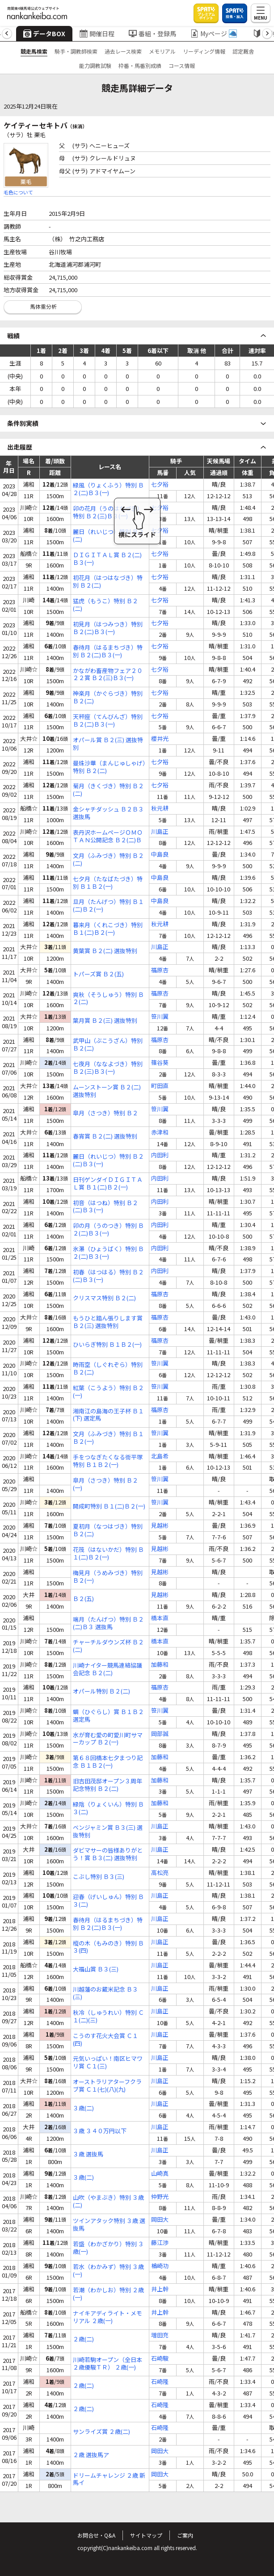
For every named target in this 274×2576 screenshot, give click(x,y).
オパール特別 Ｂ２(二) (101, 1691)
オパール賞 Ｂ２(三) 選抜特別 (108, 744)
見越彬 (160, 1526)
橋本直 (160, 1618)
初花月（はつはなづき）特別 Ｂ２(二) (108, 581)
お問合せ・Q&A (96, 2535)
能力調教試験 (95, 65)
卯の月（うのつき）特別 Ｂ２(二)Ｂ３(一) (108, 1229)
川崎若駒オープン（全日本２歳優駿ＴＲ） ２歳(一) (107, 2363)
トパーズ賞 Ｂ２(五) (98, 974)
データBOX (44, 33)
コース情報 (182, 65)
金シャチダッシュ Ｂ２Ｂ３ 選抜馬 (108, 813)
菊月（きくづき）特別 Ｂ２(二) (108, 790)
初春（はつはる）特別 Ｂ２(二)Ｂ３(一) (108, 1276)
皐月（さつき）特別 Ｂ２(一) (105, 1484)
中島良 (160, 854)
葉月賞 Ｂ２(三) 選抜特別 (105, 1021)
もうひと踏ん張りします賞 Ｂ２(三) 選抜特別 (108, 1322)
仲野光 (160, 2197)
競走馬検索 (34, 51)
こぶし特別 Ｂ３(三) (98, 1877)
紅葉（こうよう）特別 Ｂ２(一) (108, 1391)
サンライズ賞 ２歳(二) (101, 2432)
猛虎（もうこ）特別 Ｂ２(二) (105, 605)
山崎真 (160, 2173)
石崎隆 (160, 2382)
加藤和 (160, 1664)
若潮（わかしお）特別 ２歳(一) (108, 2294)
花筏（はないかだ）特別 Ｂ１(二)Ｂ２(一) (108, 1553)
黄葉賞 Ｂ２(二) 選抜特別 (105, 951)
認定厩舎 (243, 51)
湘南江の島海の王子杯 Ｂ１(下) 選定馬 (108, 1415)
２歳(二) (83, 2339)
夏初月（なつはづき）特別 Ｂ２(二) (108, 1530)
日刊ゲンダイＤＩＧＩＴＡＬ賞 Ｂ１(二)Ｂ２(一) (108, 1183)
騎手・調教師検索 (76, 51)
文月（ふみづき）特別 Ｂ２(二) (108, 859)
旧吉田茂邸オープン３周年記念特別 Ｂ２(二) (107, 1785)
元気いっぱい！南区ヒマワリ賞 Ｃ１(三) (108, 2062)
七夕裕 (160, 484)
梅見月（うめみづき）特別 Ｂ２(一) (108, 1576)
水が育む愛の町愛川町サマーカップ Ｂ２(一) (108, 1739)
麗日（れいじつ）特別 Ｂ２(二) (108, 535)
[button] (7, 34)
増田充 (160, 2335)
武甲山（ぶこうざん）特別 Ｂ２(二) (108, 1044)
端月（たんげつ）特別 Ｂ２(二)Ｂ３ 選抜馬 (108, 1623)
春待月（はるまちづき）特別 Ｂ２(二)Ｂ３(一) (108, 651)
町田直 (160, 1086)
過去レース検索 (123, 51)
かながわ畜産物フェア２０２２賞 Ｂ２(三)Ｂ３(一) (108, 674)
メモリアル (162, 51)
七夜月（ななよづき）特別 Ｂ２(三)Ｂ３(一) (108, 1068)
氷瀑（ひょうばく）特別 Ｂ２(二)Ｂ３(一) (108, 1253)
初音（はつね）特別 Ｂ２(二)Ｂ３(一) (105, 1206)
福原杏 (160, 970)
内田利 (160, 1155)
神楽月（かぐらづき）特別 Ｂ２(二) (108, 697)
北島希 (160, 1456)
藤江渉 (160, 2243)
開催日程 (97, 33)
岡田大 (160, 2219)
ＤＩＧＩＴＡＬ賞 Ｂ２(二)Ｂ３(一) (107, 559)
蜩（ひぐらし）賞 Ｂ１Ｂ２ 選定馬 (108, 1715)
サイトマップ (146, 2535)
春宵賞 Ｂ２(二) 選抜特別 (105, 1136)
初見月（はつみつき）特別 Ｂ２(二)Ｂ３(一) (108, 628)
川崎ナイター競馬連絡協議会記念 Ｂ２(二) (107, 1669)
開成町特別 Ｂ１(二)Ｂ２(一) (109, 1506)
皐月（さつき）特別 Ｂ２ (105, 1113)
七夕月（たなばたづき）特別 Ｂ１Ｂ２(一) (108, 883)
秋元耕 (160, 808)
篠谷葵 (160, 1063)
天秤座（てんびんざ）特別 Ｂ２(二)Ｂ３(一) (108, 720)
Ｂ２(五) (83, 1599)
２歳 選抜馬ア (91, 2455)
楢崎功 (160, 2266)
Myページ (213, 33)
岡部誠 (160, 1734)
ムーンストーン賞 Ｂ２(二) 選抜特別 (107, 1091)
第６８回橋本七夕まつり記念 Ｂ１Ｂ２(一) (108, 1761)
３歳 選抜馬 (88, 2154)
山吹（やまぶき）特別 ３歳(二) (108, 2201)
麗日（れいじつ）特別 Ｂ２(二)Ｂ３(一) (108, 1160)
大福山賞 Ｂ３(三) (95, 1969)
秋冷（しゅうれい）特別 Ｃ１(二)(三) (108, 2016)
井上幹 (160, 2289)
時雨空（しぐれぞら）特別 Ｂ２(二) (108, 1368)
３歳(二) (83, 2108)
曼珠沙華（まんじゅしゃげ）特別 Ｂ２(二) (109, 767)
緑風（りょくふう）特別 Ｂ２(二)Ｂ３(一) (108, 489)
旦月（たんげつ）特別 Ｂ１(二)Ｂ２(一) (108, 905)
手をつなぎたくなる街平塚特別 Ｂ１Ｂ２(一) (108, 1461)
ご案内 (185, 2535)
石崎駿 (160, 2358)
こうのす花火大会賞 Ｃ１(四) (105, 2039)
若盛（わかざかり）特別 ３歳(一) (108, 2248)
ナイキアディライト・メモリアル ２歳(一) (107, 2317)
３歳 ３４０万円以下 (99, 2131)
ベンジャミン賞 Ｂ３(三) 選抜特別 (108, 1831)
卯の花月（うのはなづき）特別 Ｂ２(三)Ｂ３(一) (108, 512)
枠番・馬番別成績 (139, 65)
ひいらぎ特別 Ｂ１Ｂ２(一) (107, 1345)
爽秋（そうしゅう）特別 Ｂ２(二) (108, 998)
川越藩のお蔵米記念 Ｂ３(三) (105, 1993)
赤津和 (160, 1132)
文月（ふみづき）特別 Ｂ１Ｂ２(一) (108, 1438)
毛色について (18, 192)
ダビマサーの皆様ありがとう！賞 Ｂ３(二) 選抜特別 (108, 1854)
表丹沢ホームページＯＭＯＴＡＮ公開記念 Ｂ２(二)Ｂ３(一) (108, 836)
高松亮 (160, 1873)
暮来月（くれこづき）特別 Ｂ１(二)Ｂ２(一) (108, 929)
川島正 (160, 832)
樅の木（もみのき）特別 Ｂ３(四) (108, 1947)
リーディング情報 (204, 51)
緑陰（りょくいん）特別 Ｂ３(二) (108, 1808)
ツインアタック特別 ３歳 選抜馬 (109, 2224)
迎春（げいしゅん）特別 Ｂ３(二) (108, 1900)
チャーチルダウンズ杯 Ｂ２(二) (108, 1646)
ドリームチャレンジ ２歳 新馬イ (109, 2479)
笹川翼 (160, 1017)
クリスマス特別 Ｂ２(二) (104, 1298)
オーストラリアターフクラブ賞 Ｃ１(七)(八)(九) (107, 2085)
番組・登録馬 (152, 33)
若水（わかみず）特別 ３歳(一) (108, 2270)
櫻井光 (160, 739)
